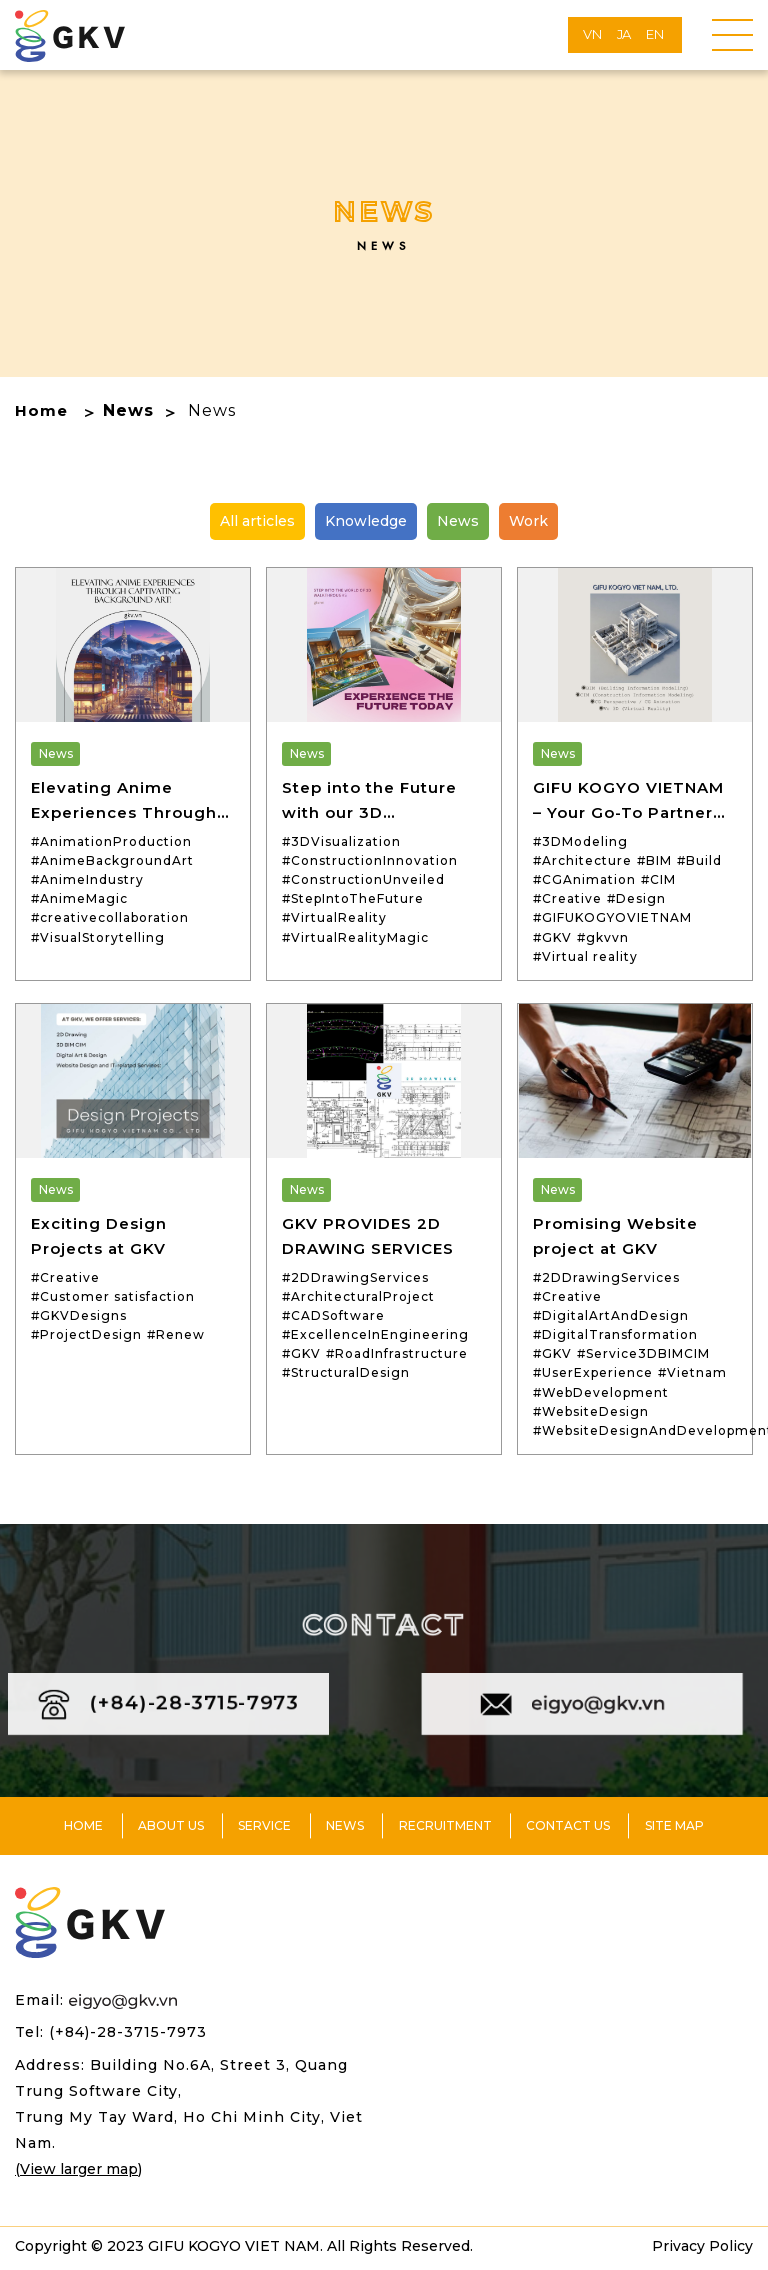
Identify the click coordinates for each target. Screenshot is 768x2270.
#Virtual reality (585, 956)
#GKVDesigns (79, 1315)
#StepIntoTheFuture (353, 898)
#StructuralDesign (346, 1372)
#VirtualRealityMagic (355, 937)
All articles (257, 521)
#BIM (654, 860)
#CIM (658, 879)
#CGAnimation (584, 879)
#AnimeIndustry (87, 879)
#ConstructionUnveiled (363, 879)
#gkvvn (603, 937)
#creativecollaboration (110, 917)
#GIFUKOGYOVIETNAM (612, 917)
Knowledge (366, 521)
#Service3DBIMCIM (643, 1353)
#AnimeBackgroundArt (112, 860)
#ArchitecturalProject (358, 1296)
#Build (699, 860)
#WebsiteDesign (591, 1411)
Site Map (674, 1829)
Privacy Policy (702, 2251)
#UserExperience (593, 1372)
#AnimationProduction (111, 841)
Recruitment (445, 1829)
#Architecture (582, 860)
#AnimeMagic (79, 898)
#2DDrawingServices (355, 1277)
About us (171, 1829)
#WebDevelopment (601, 1392)
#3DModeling (580, 841)
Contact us (568, 1829)
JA (624, 34)
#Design (636, 898)
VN (592, 34)
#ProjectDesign (86, 1334)
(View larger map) (78, 2173)
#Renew (176, 1334)
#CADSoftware (333, 1315)
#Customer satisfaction (113, 1296)
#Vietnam (692, 1372)
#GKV (552, 937)
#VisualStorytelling (98, 937)
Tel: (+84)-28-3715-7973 (111, 2037)
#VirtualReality (334, 917)
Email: (96, 2005)
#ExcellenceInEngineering (375, 1334)
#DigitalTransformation (615, 1334)
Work (528, 521)
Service (264, 1829)
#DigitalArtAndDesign (611, 1315)
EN (655, 34)
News (130, 410)
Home (42, 410)
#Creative (567, 898)
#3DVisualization (341, 841)
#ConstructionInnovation (370, 860)
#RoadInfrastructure (397, 1353)
